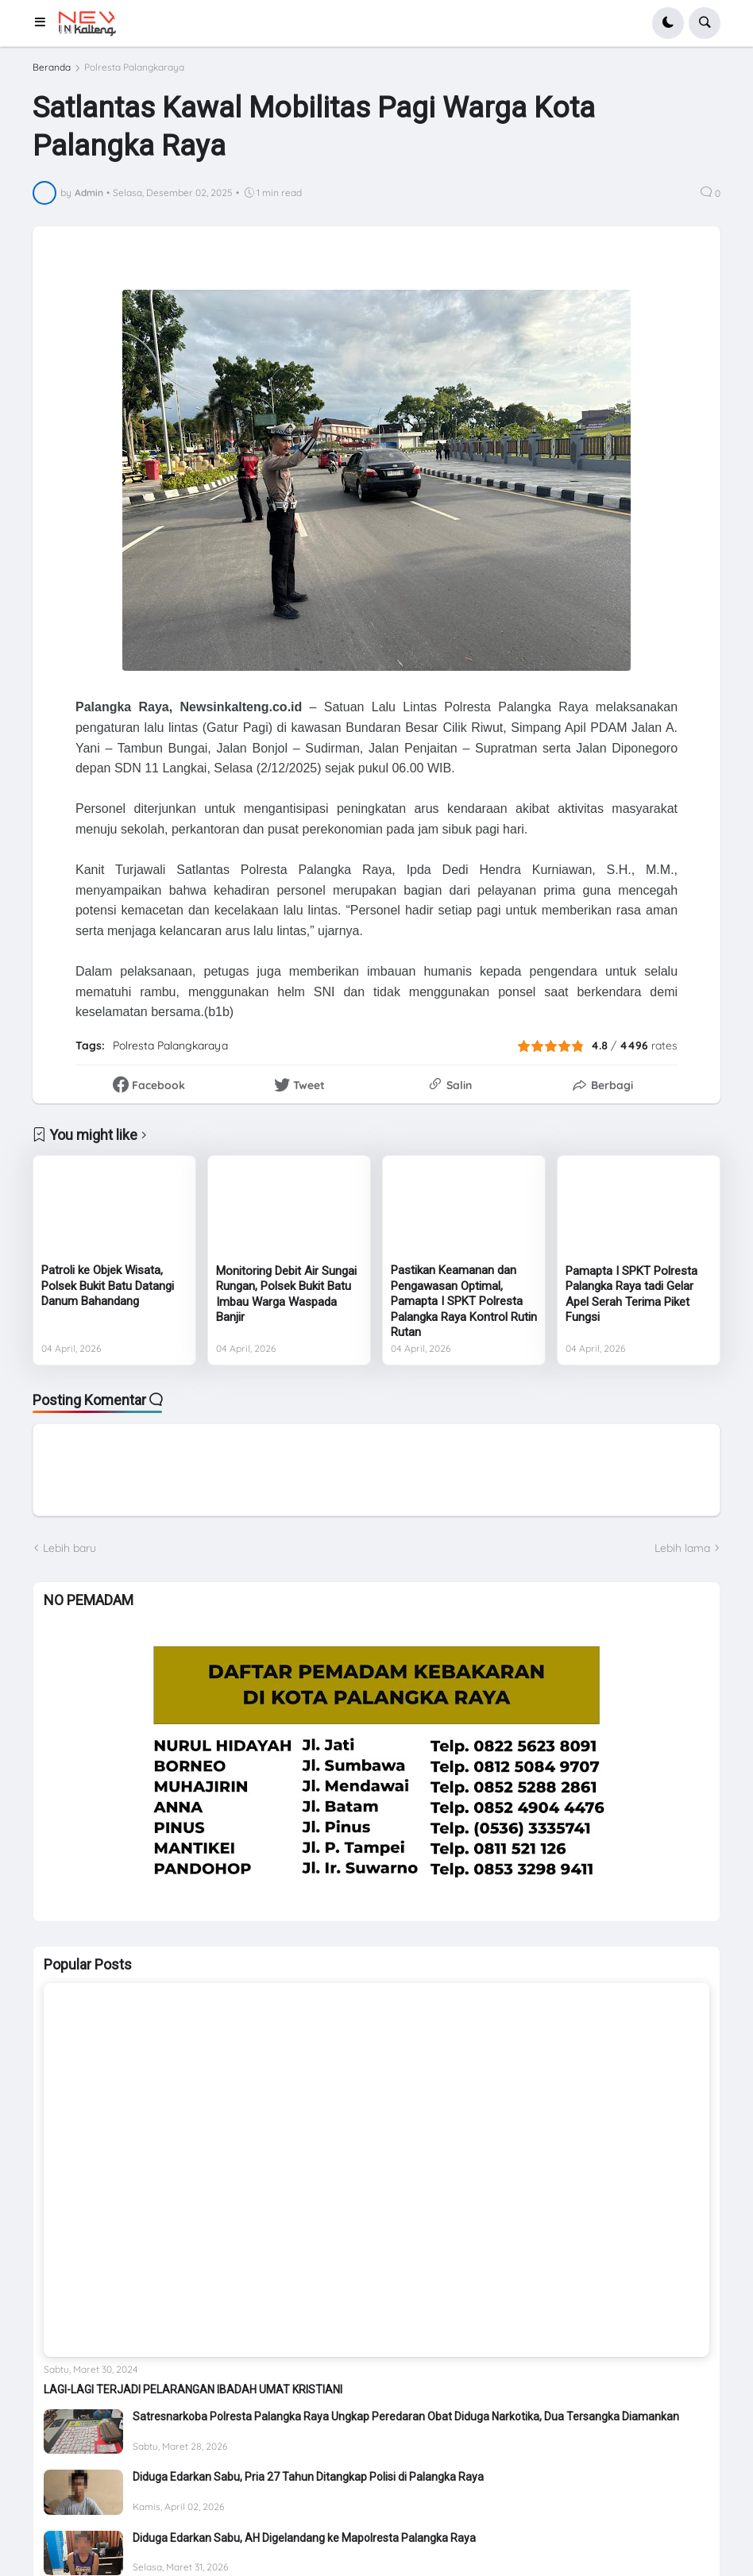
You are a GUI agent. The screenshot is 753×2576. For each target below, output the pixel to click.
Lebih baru (69, 1548)
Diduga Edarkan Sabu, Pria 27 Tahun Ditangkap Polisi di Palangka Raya (308, 2476)
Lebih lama (682, 1548)
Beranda (52, 67)
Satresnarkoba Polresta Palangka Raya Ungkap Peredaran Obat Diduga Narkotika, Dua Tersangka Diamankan (406, 2416)
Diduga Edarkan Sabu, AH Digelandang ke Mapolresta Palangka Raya (304, 2538)
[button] (45, 23)
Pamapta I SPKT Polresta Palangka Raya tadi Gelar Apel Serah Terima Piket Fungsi (631, 1294)
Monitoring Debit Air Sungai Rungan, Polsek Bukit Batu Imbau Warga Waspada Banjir (286, 1294)
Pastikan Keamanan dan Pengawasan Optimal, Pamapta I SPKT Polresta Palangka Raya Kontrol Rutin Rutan (464, 1301)
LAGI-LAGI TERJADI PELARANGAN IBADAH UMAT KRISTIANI (193, 2389)
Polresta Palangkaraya (134, 67)
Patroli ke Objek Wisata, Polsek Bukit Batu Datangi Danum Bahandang (107, 1285)
